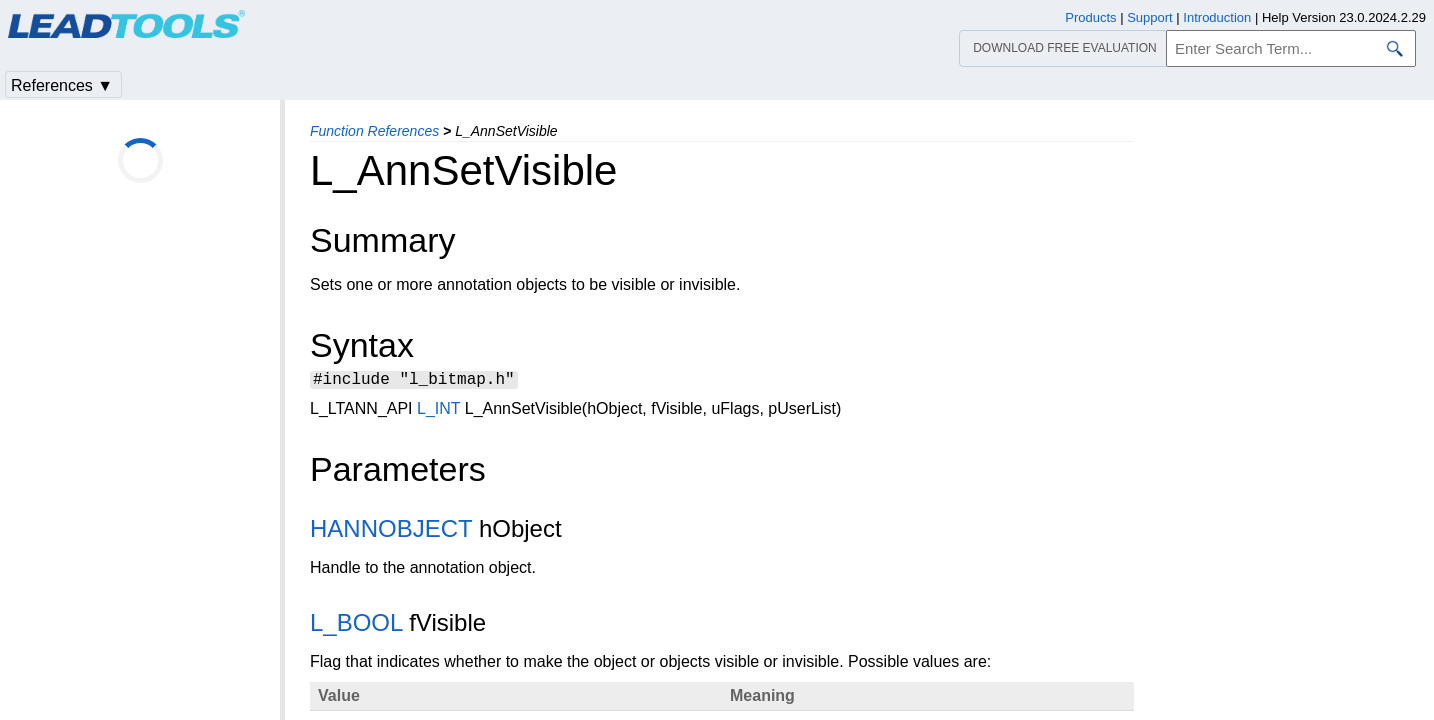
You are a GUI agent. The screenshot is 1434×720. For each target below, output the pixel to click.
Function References (374, 131)
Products (1090, 17)
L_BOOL (356, 625)
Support (1150, 17)
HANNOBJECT (391, 531)
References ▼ (62, 85)
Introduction (1217, 17)
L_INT (438, 411)
